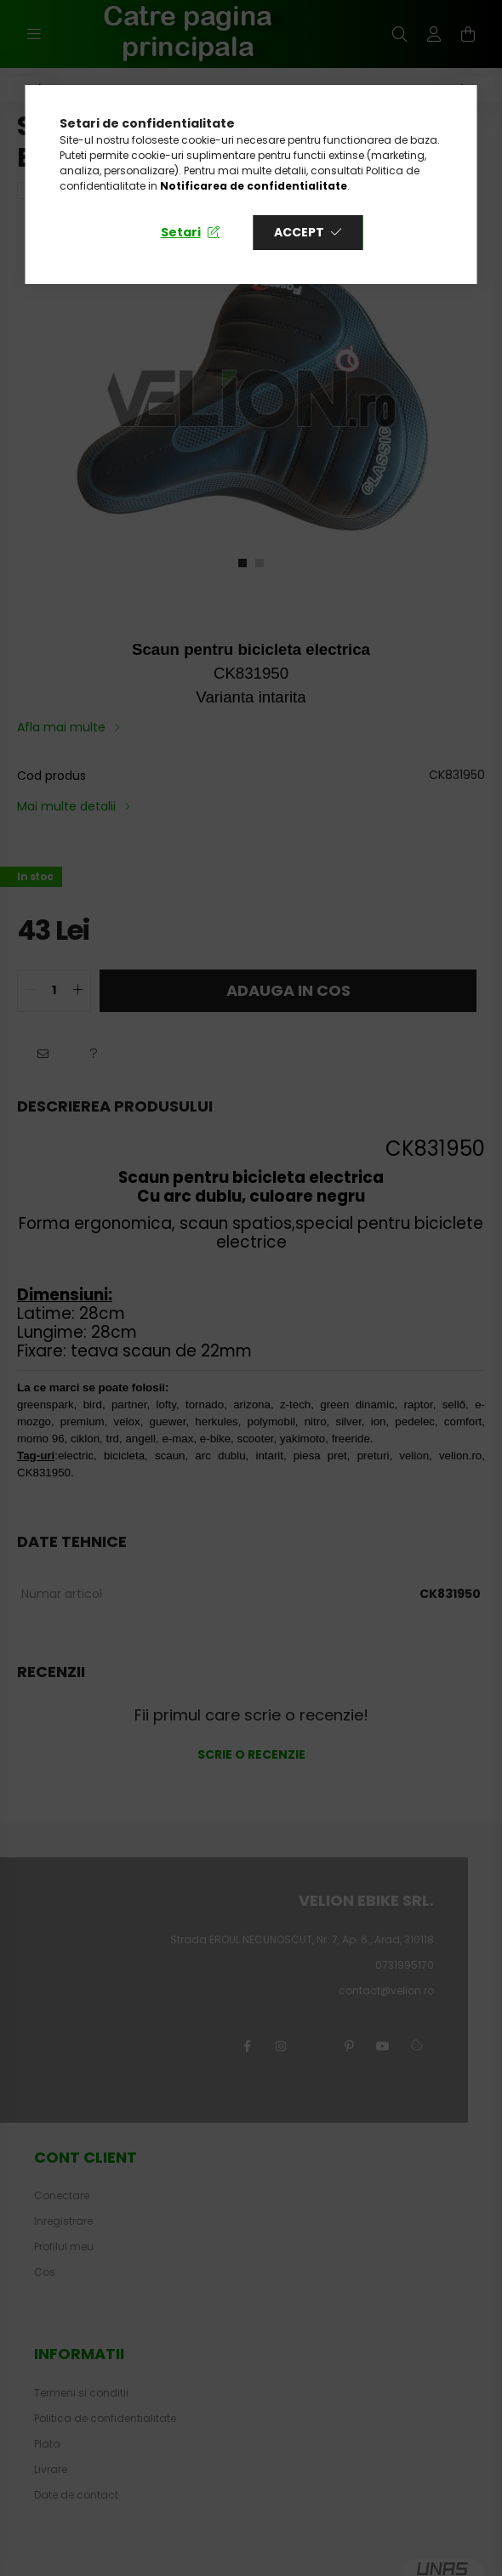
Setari (181, 232)
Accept (299, 232)
